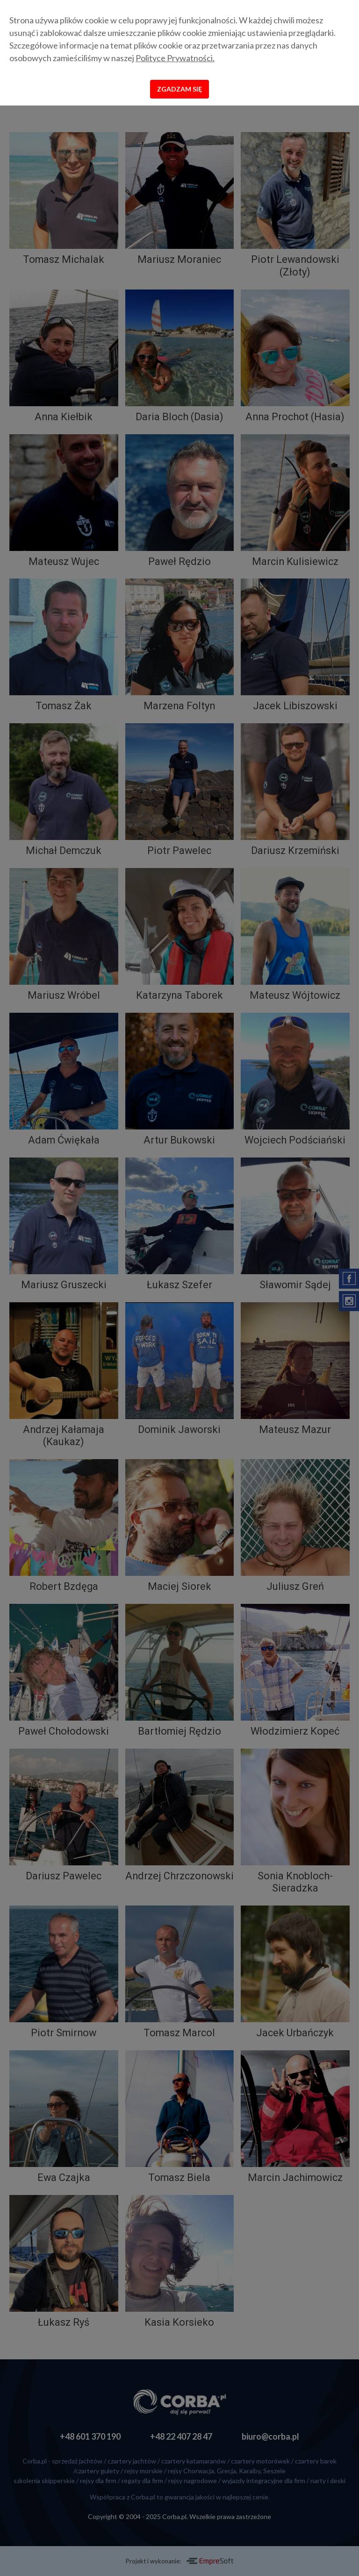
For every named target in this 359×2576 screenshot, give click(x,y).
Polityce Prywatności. (175, 58)
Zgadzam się (179, 89)
